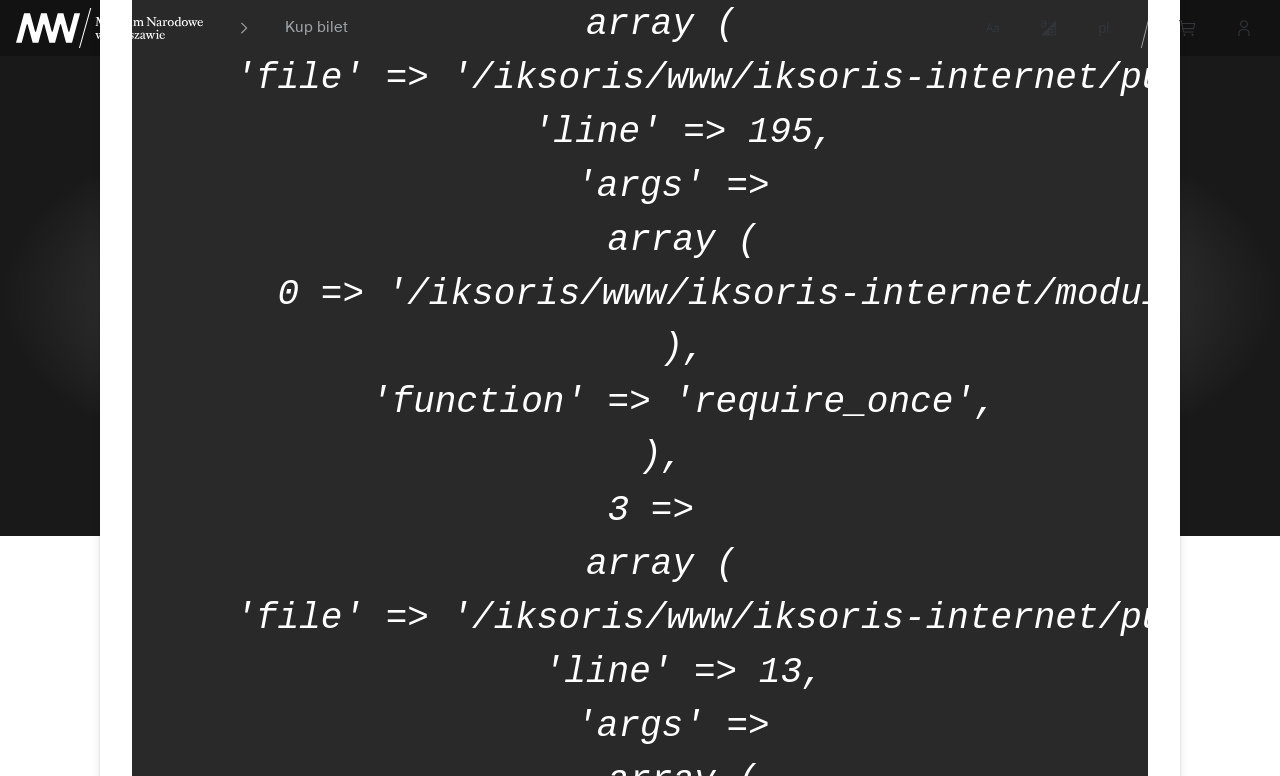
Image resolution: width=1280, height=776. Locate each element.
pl (1104, 28)
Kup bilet (316, 28)
